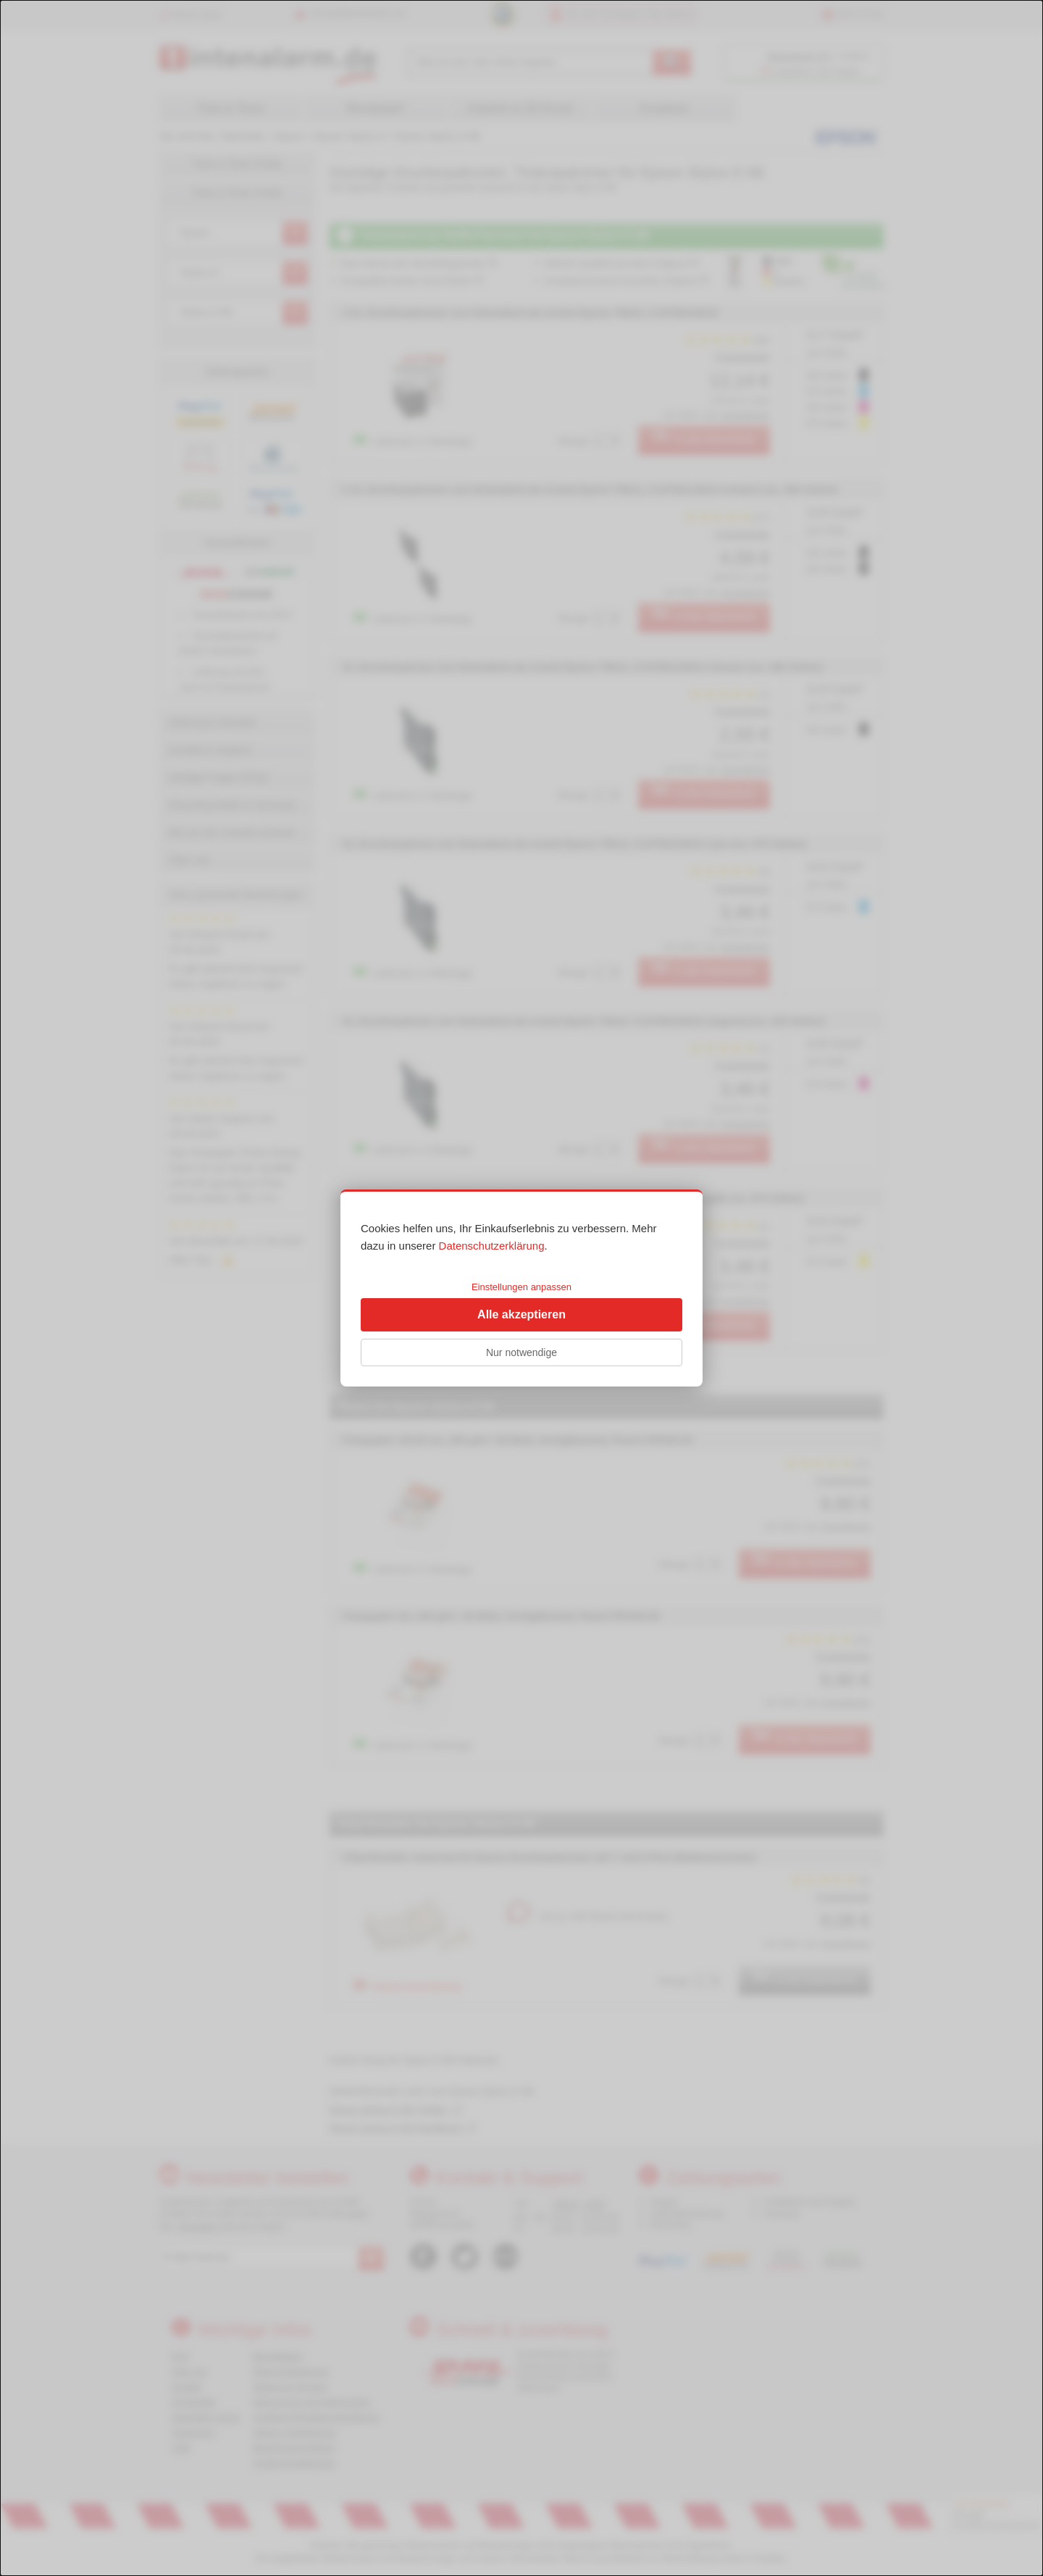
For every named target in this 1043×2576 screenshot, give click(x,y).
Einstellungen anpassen (521, 1286)
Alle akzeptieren (521, 1314)
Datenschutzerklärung (492, 1245)
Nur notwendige (521, 1352)
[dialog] (521, 1288)
